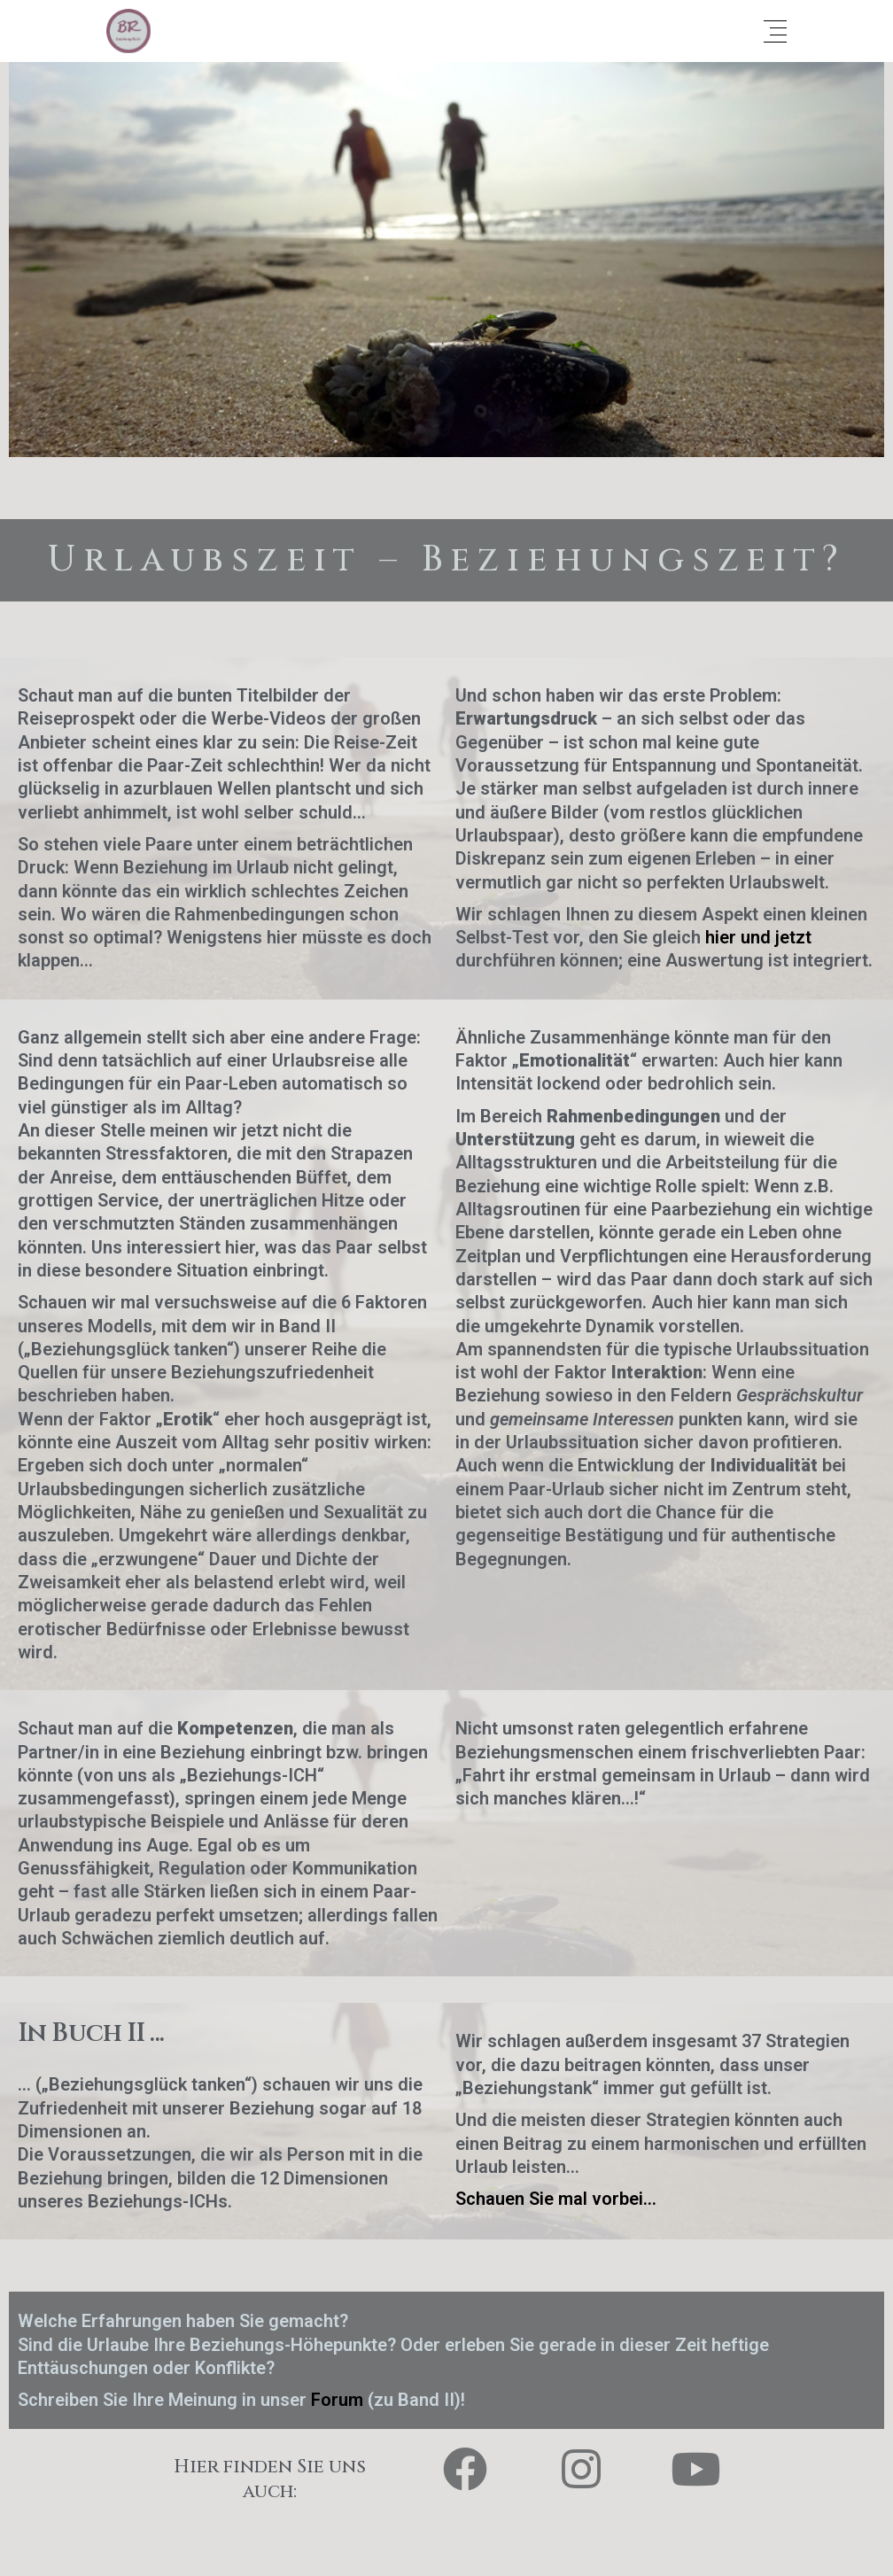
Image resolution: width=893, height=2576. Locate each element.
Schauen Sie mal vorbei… (555, 2198)
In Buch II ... (91, 2033)
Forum (339, 2399)
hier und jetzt (758, 937)
